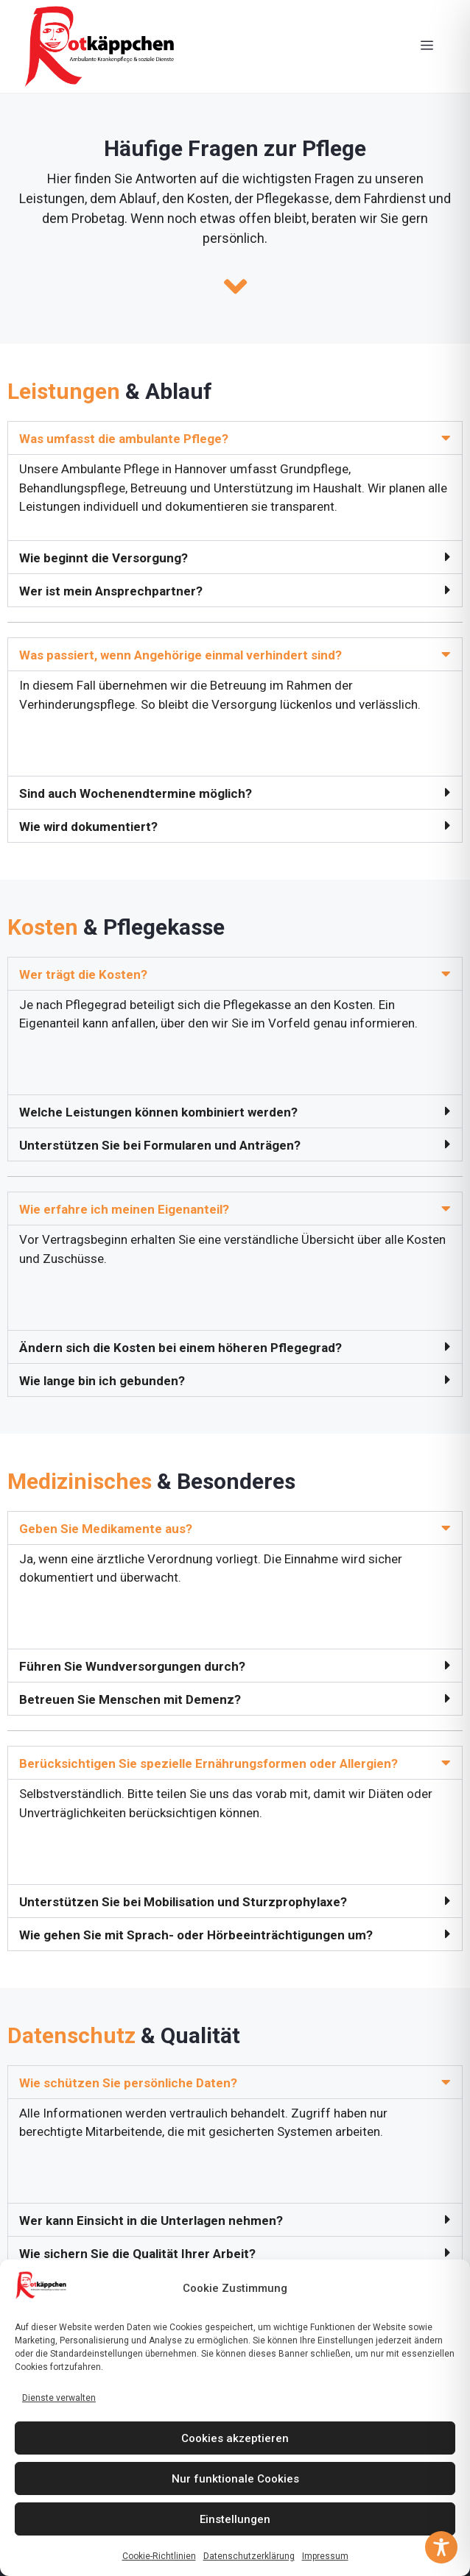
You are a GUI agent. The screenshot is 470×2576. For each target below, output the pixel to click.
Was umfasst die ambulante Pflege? (123, 438)
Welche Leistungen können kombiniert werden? (158, 1112)
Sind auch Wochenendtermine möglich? (135, 793)
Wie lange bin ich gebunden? (102, 1380)
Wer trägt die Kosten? (83, 974)
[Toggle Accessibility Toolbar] (441, 2547)
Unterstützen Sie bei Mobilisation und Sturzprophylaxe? (183, 1901)
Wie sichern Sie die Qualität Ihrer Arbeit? (137, 2253)
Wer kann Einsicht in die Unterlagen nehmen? (151, 2220)
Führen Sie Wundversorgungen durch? (132, 1666)
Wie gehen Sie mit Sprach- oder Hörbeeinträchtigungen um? (196, 1935)
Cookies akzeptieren (235, 2438)
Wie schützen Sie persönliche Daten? (128, 2083)
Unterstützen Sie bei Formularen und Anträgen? (160, 1145)
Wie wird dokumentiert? (88, 826)
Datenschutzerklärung (249, 2556)
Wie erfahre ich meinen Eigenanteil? (124, 1209)
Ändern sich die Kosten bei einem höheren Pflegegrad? (180, 1347)
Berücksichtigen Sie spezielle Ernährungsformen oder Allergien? (208, 1763)
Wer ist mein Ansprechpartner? (111, 591)
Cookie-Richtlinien (159, 2556)
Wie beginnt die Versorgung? (103, 558)
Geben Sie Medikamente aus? (105, 1528)
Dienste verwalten (59, 2398)
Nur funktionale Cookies (235, 2478)
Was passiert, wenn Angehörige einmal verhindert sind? (180, 655)
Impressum (325, 2556)
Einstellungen (235, 2519)
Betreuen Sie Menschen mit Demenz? (130, 1699)
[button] (235, 438)
